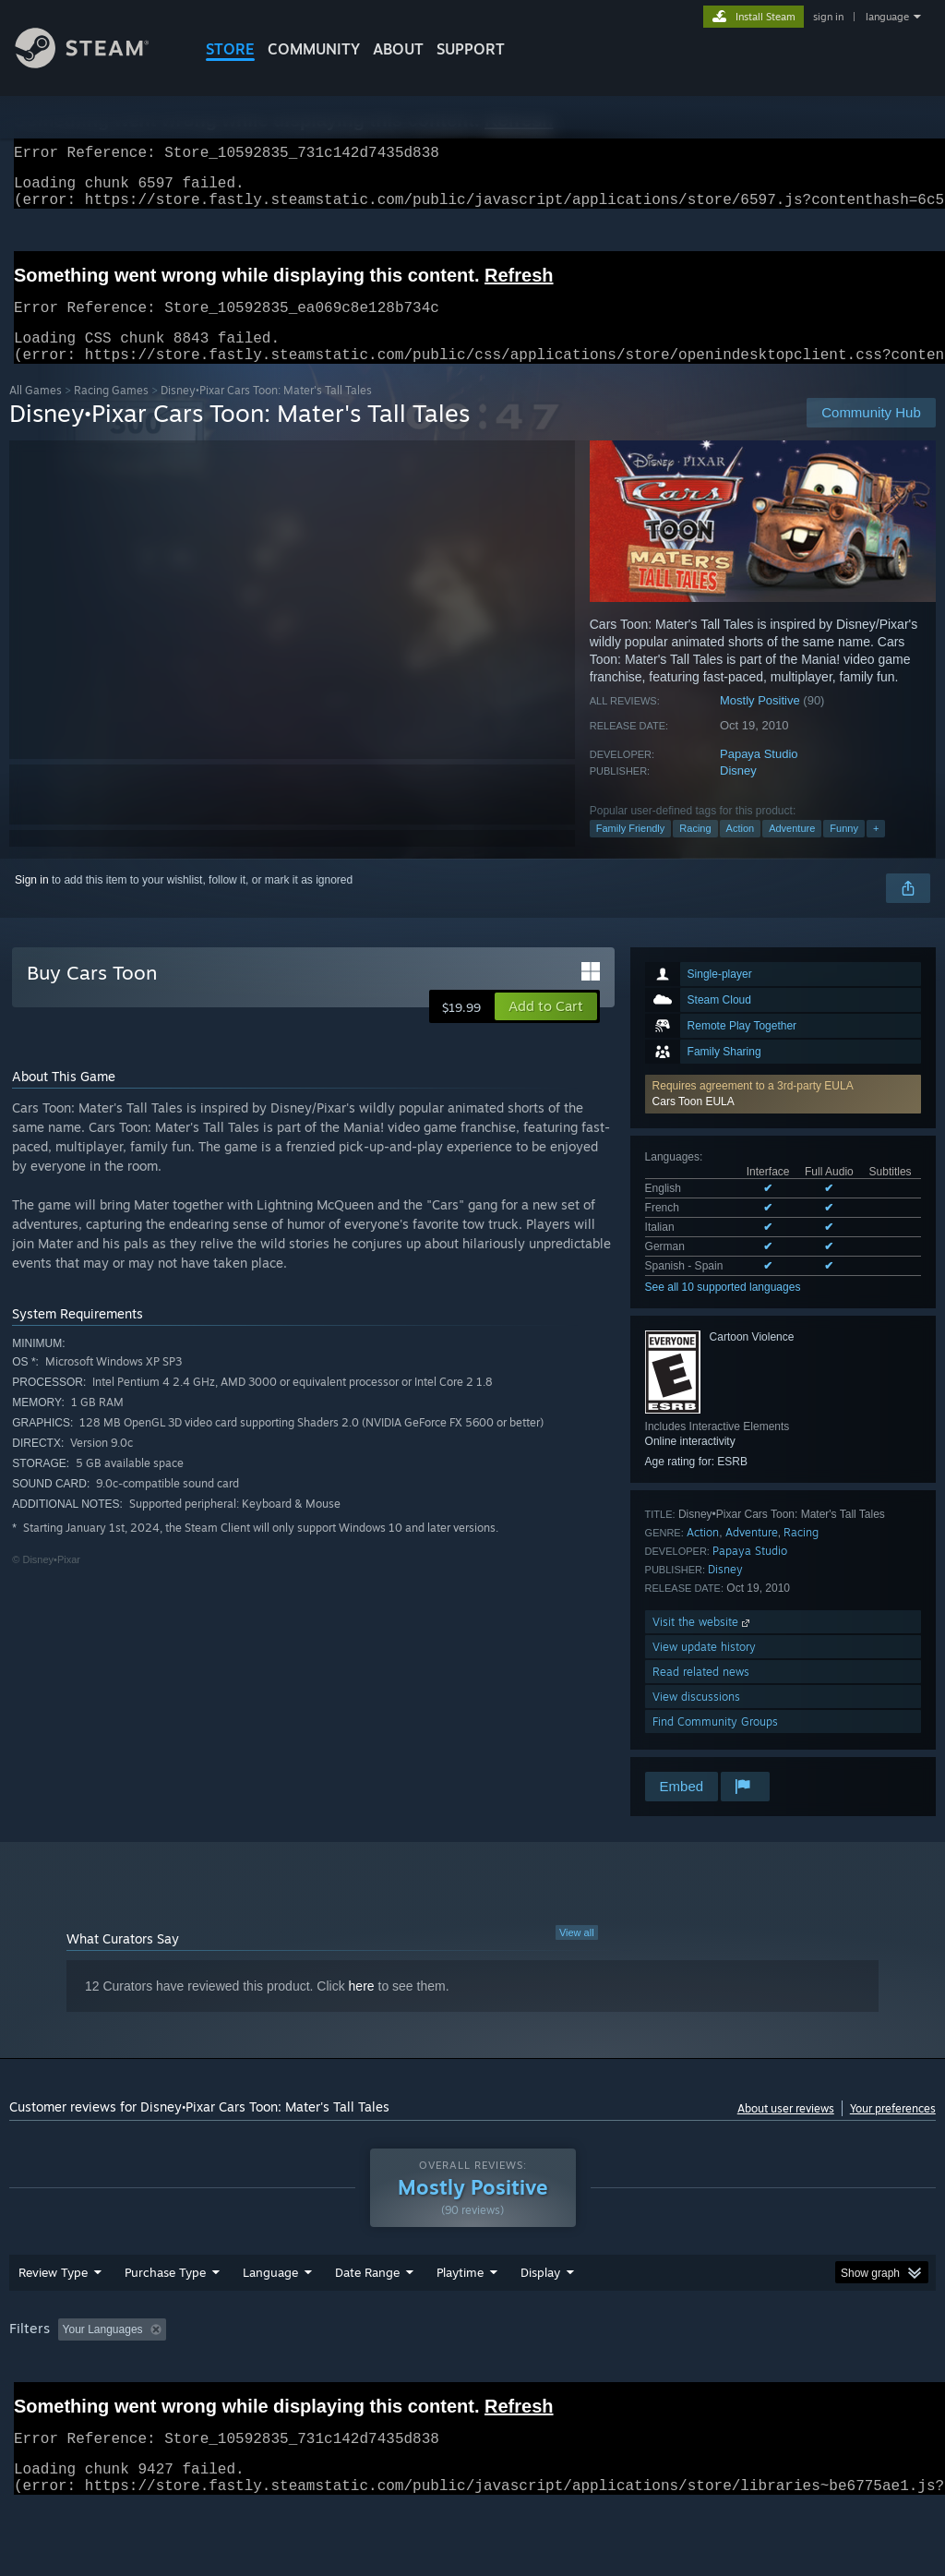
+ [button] (876, 850)
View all (576, 1954)
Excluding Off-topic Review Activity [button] (289, 2377)
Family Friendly (630, 850)
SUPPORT (471, 49)
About (398, 49)
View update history (704, 1669)
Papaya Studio (759, 776)
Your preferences (893, 2130)
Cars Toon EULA (693, 1123)
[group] (472, 2389)
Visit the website (702, 1644)
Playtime (460, 2320)
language (887, 16)
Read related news (700, 1694)
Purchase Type (165, 2320)
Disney (738, 793)
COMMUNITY (314, 49)
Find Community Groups (715, 1744)
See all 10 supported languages (723, 1309)
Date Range (367, 2320)
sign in (828, 16)
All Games (35, 412)
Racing (695, 850)
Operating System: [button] (718, 2377)
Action (740, 850)
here (362, 2008)
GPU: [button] (875, 2377)
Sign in (32, 902)
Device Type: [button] (46, 2402)
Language (270, 2320)
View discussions (696, 1719)
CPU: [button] (813, 2377)
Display (540, 2320)
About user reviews (785, 2130)
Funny (844, 850)
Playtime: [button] (431, 2377)
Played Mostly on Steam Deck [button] (564, 2377)
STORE (230, 49)
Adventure (792, 850)
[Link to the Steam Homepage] (96, 63)
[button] (783, 1116)
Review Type (53, 2320)
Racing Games (111, 412)
